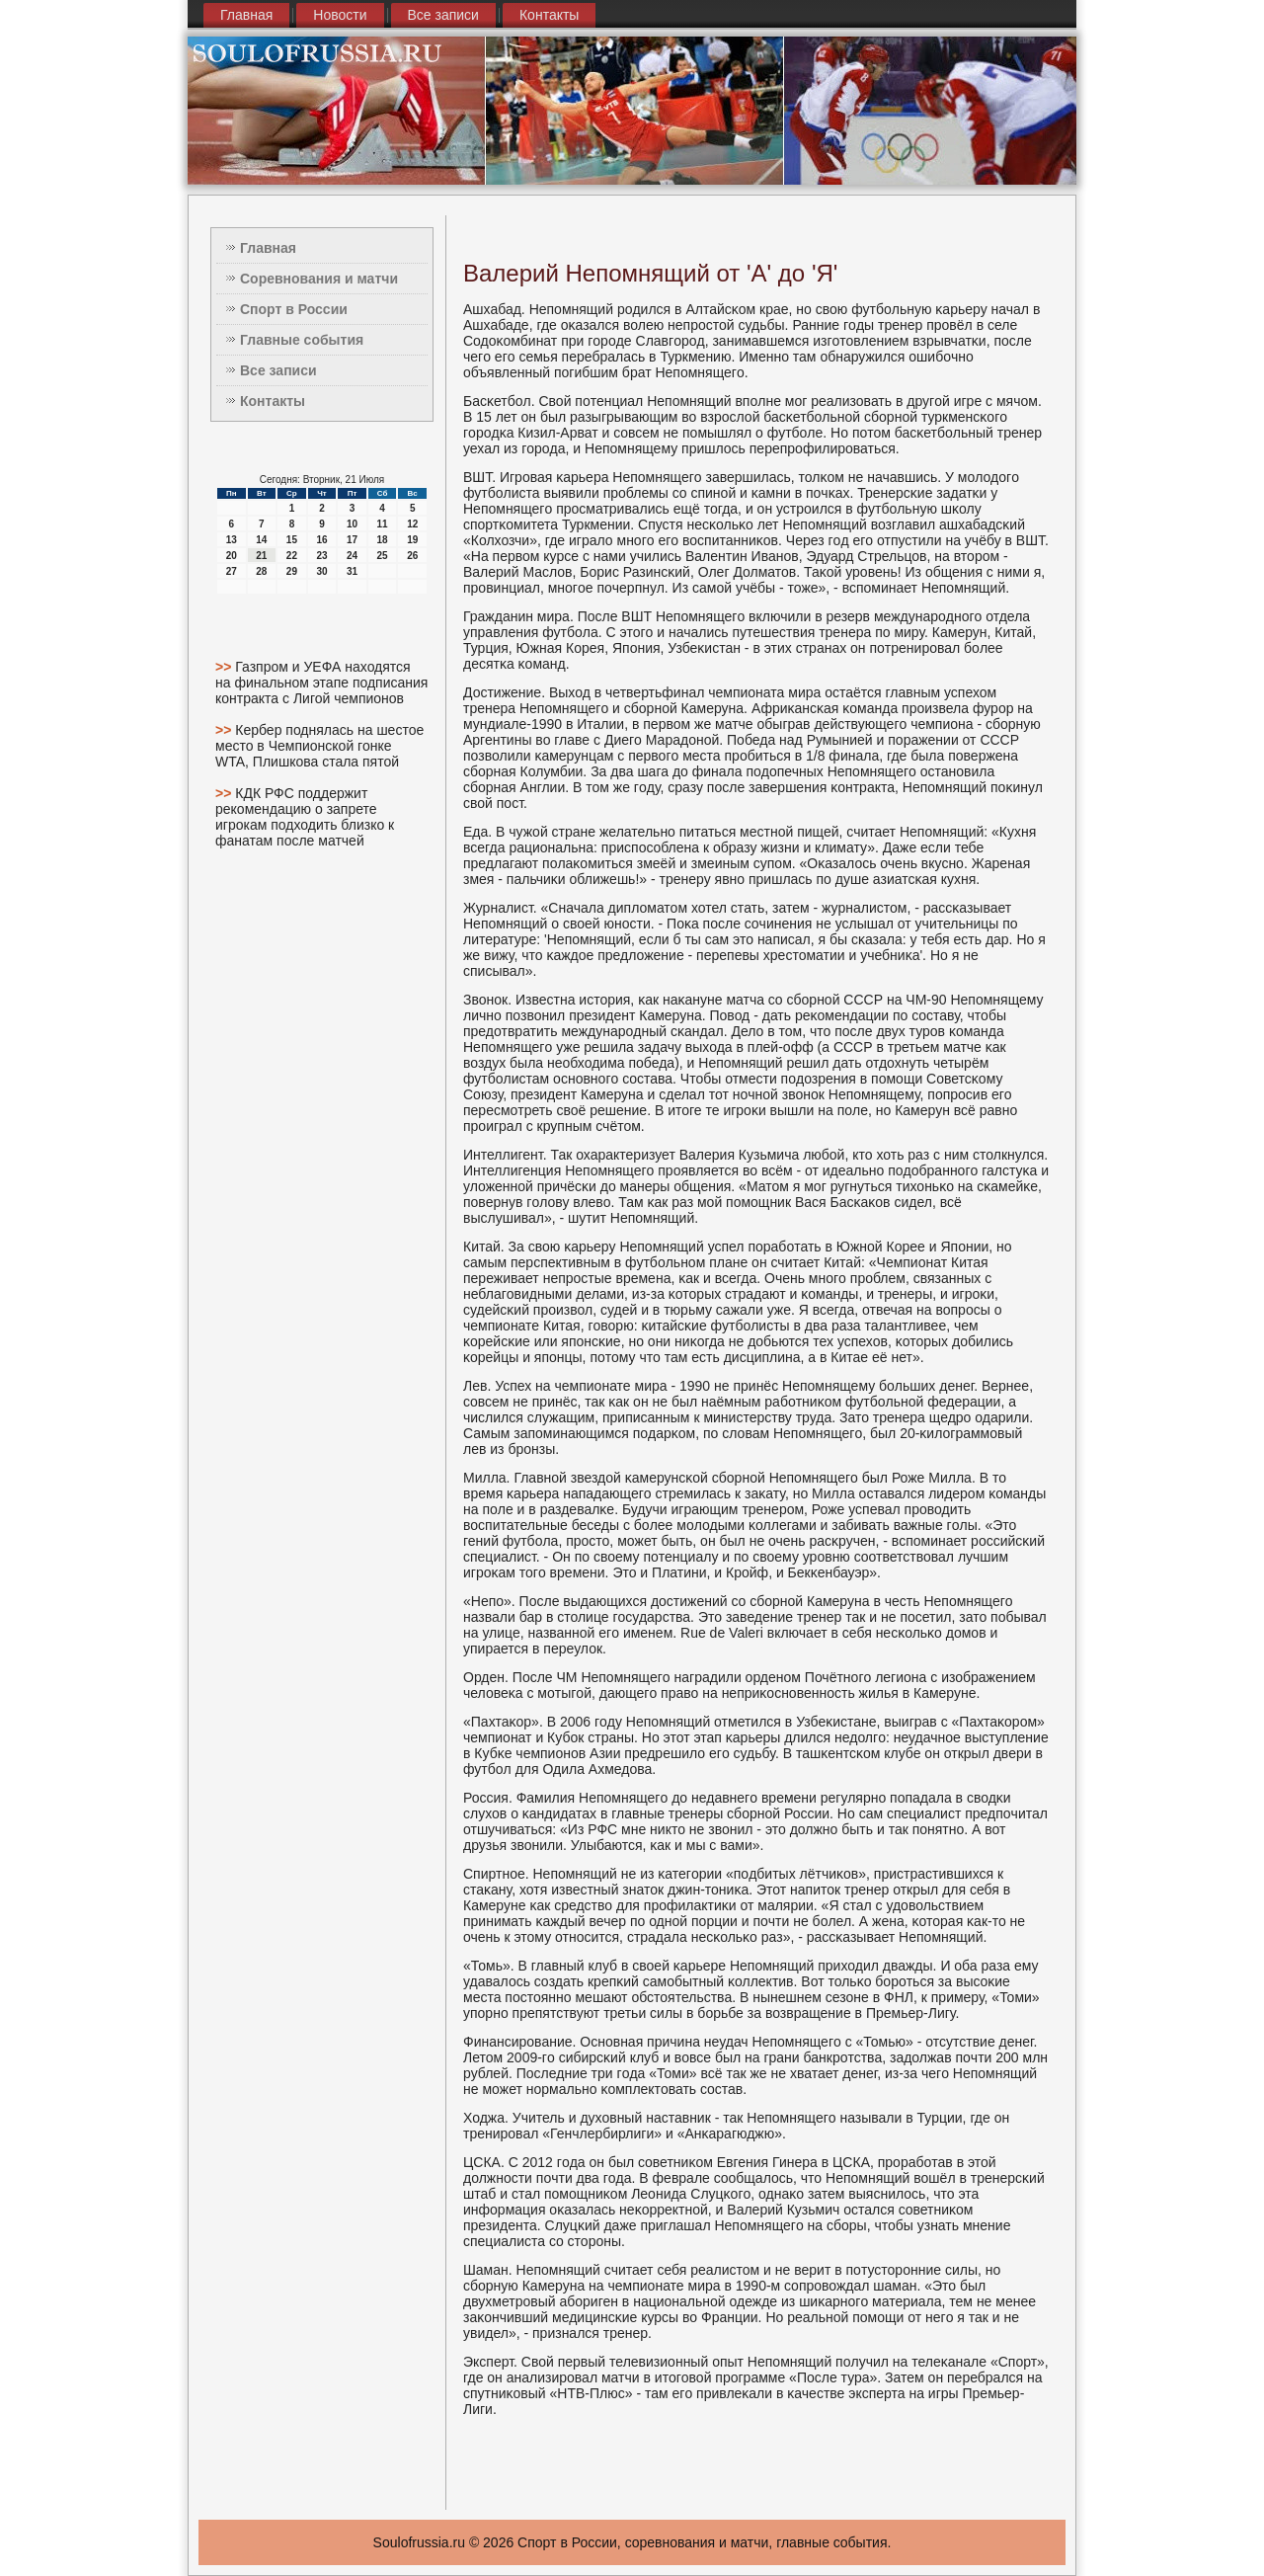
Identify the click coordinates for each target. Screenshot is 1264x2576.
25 (382, 555)
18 (382, 539)
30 (321, 571)
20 (231, 555)
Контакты (549, 15)
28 (261, 571)
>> (225, 667)
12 (412, 524)
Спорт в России (294, 309)
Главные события (301, 340)
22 (291, 555)
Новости (339, 15)
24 (352, 555)
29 (291, 571)
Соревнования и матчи (319, 278)
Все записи (443, 15)
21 (261, 555)
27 (231, 571)
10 (352, 524)
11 (382, 524)
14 (261, 539)
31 (352, 571)
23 (321, 555)
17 (352, 539)
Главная (246, 15)
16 (321, 539)
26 (412, 555)
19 (412, 539)
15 (291, 539)
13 (231, 539)
